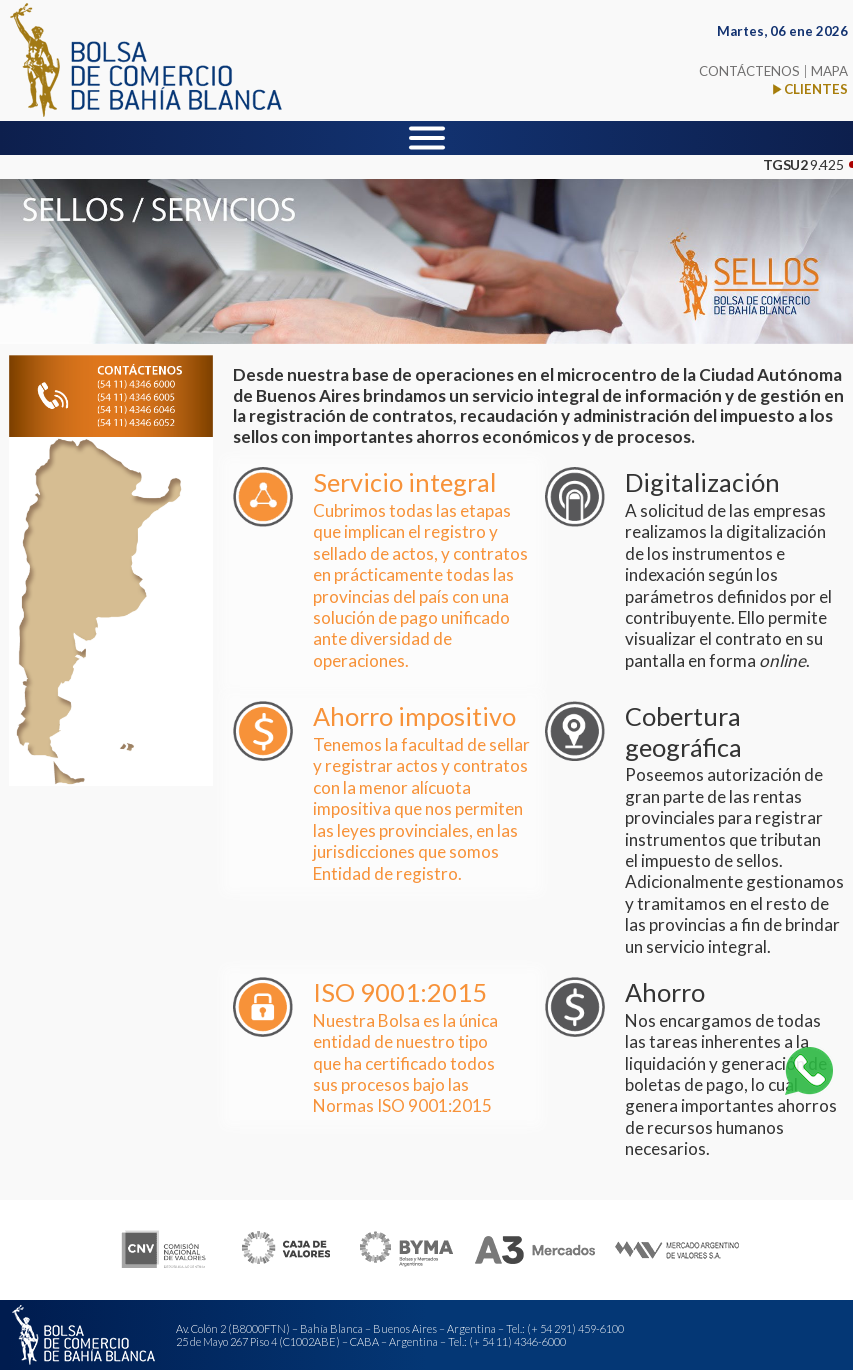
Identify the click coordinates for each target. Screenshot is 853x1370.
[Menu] (427, 138)
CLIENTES (816, 89)
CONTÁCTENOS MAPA (773, 71)
